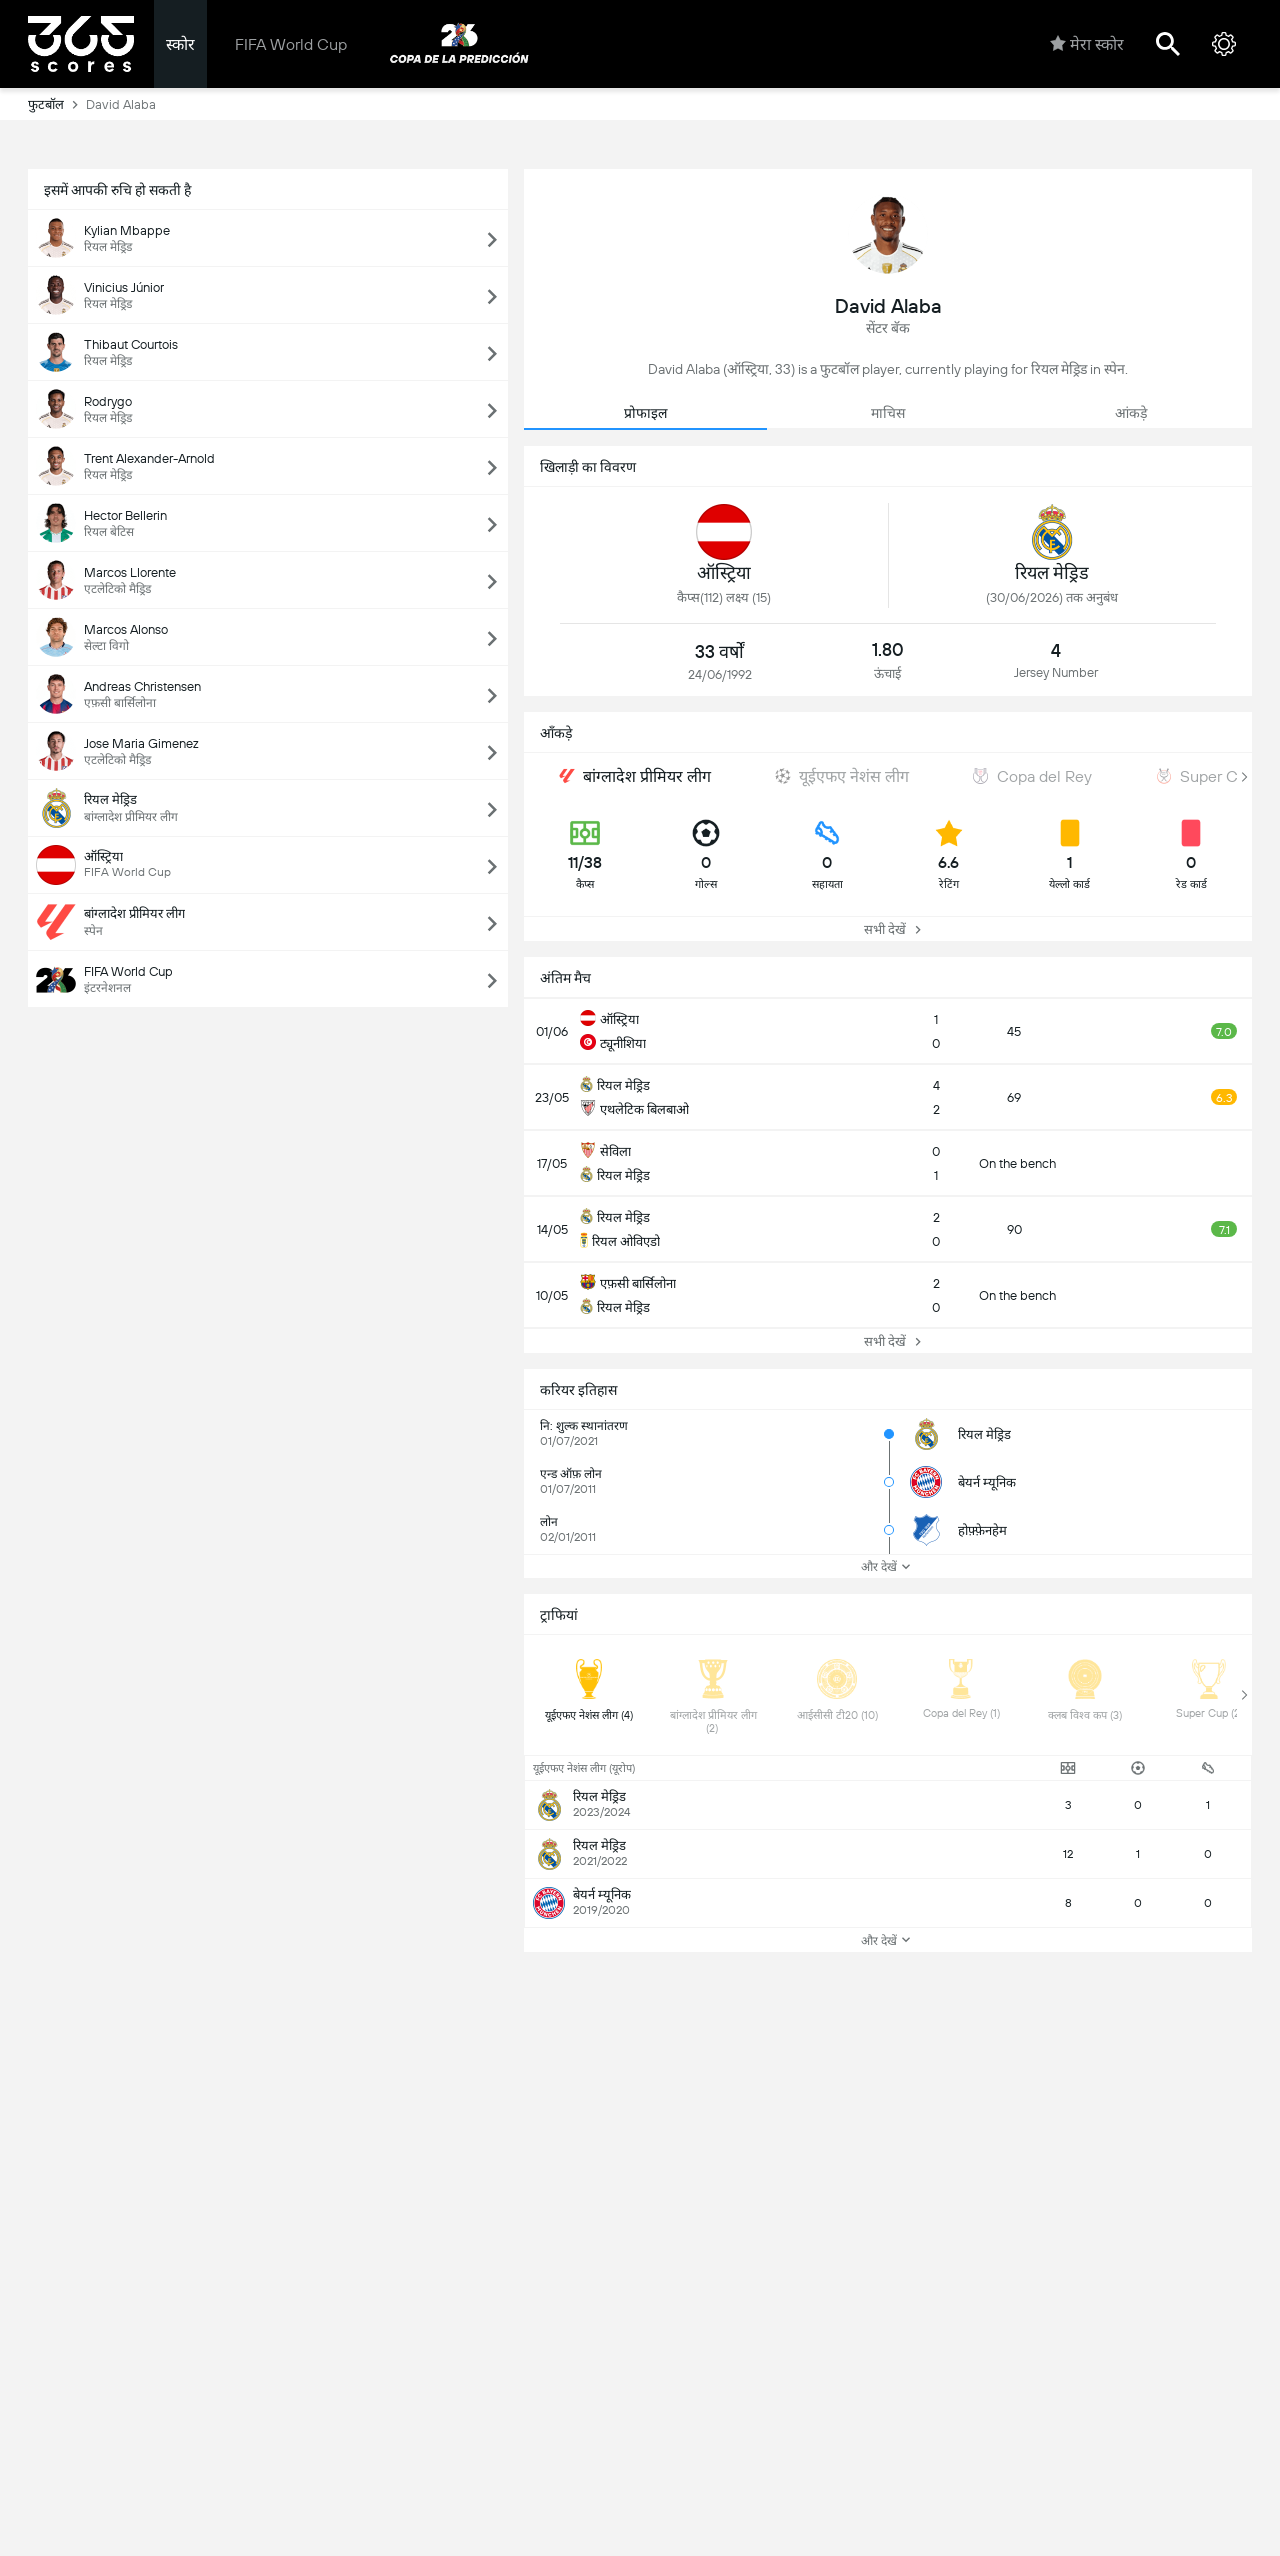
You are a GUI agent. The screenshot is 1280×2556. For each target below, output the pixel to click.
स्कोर (180, 44)
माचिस (888, 413)
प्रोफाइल (645, 413)
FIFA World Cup (291, 44)
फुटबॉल (57, 104)
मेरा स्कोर (1087, 44)
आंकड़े (1131, 413)
